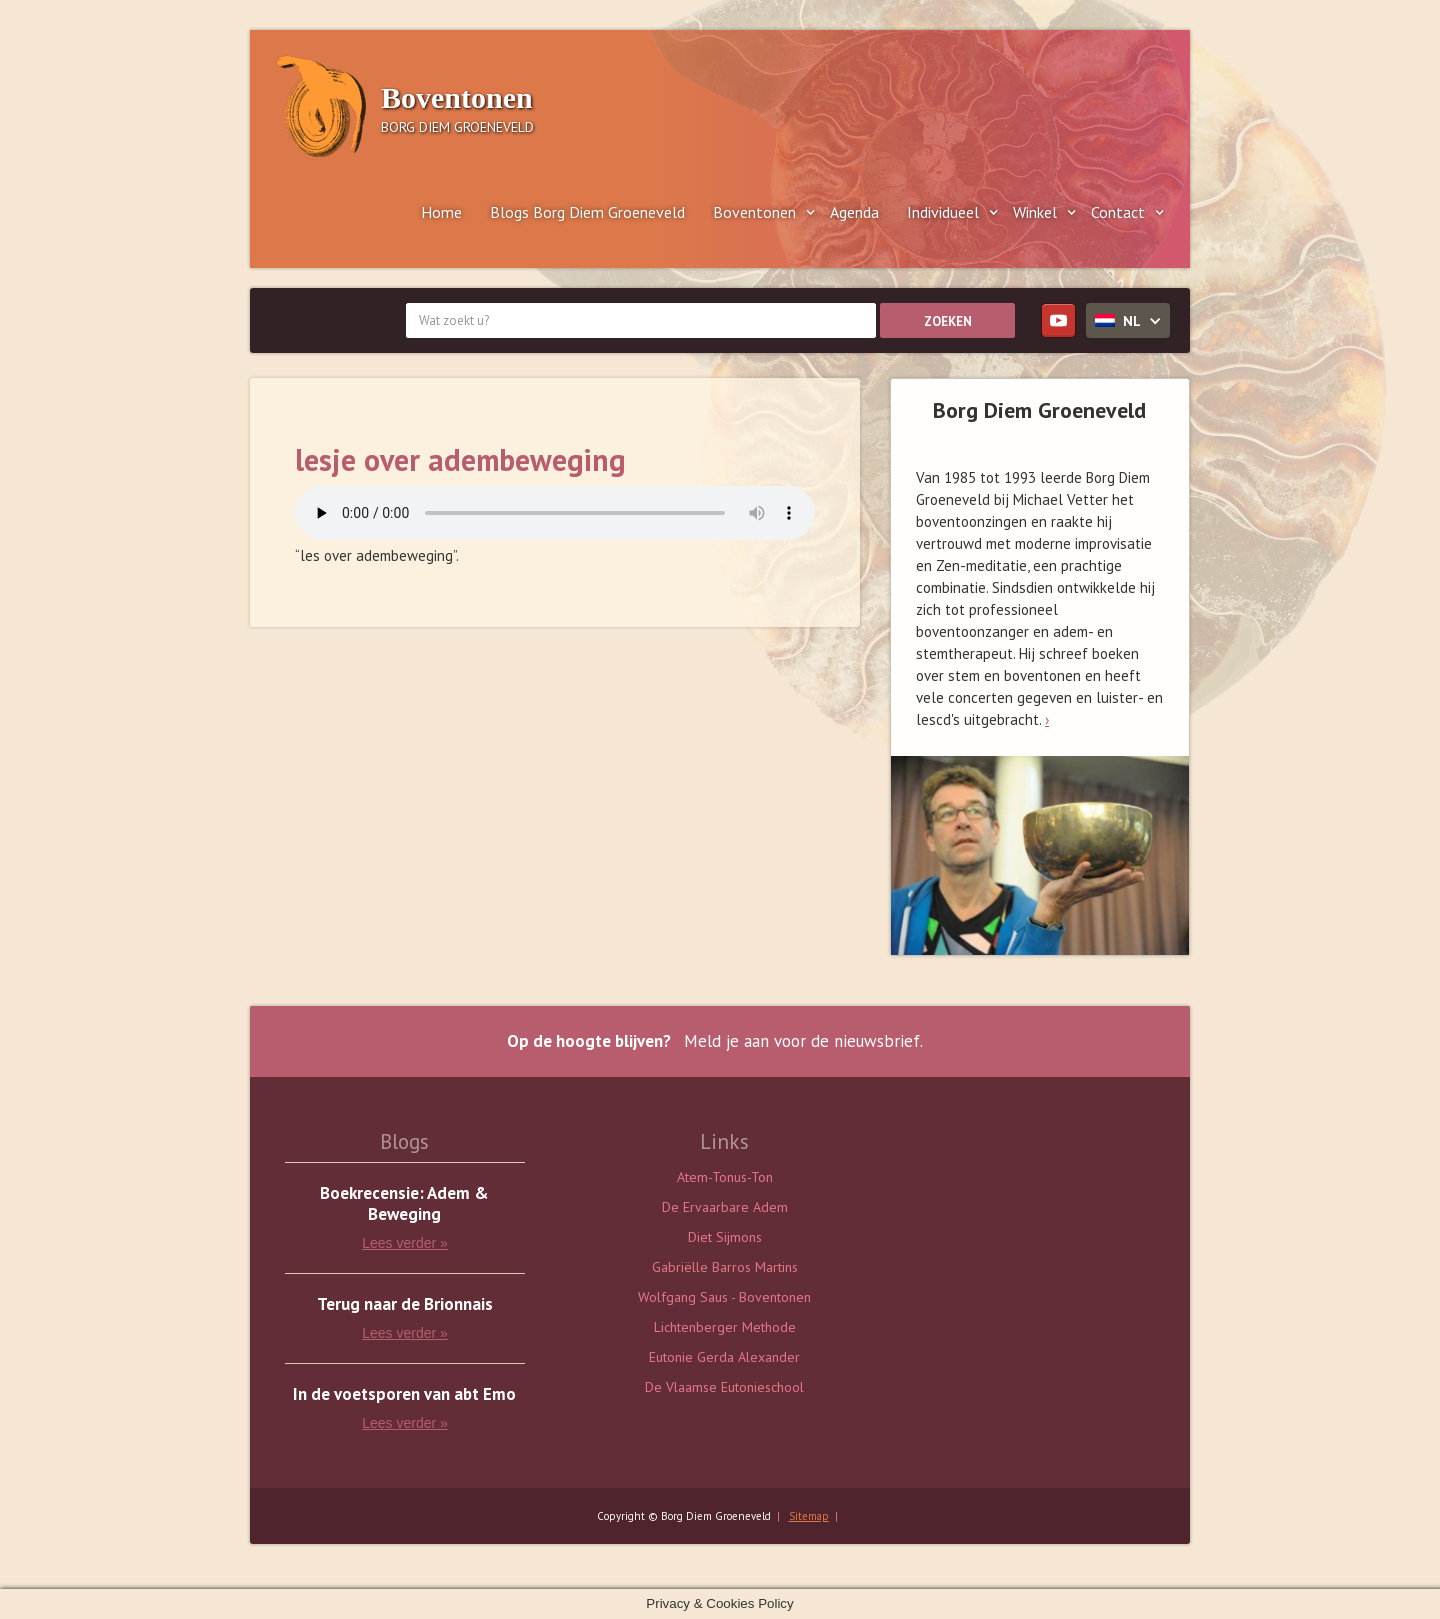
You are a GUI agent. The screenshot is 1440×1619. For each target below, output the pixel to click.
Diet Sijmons (725, 1237)
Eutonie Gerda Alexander (724, 1357)
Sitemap (809, 1516)
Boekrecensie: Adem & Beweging (404, 1204)
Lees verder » (405, 1243)
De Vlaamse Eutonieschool (724, 1387)
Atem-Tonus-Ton (725, 1177)
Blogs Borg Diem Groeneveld (587, 212)
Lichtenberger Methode (725, 1327)
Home (441, 212)
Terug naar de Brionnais (405, 1304)
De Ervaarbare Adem (725, 1207)
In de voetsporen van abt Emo (404, 1394)
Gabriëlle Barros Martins (725, 1267)
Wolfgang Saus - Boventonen (724, 1297)
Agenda (854, 212)
